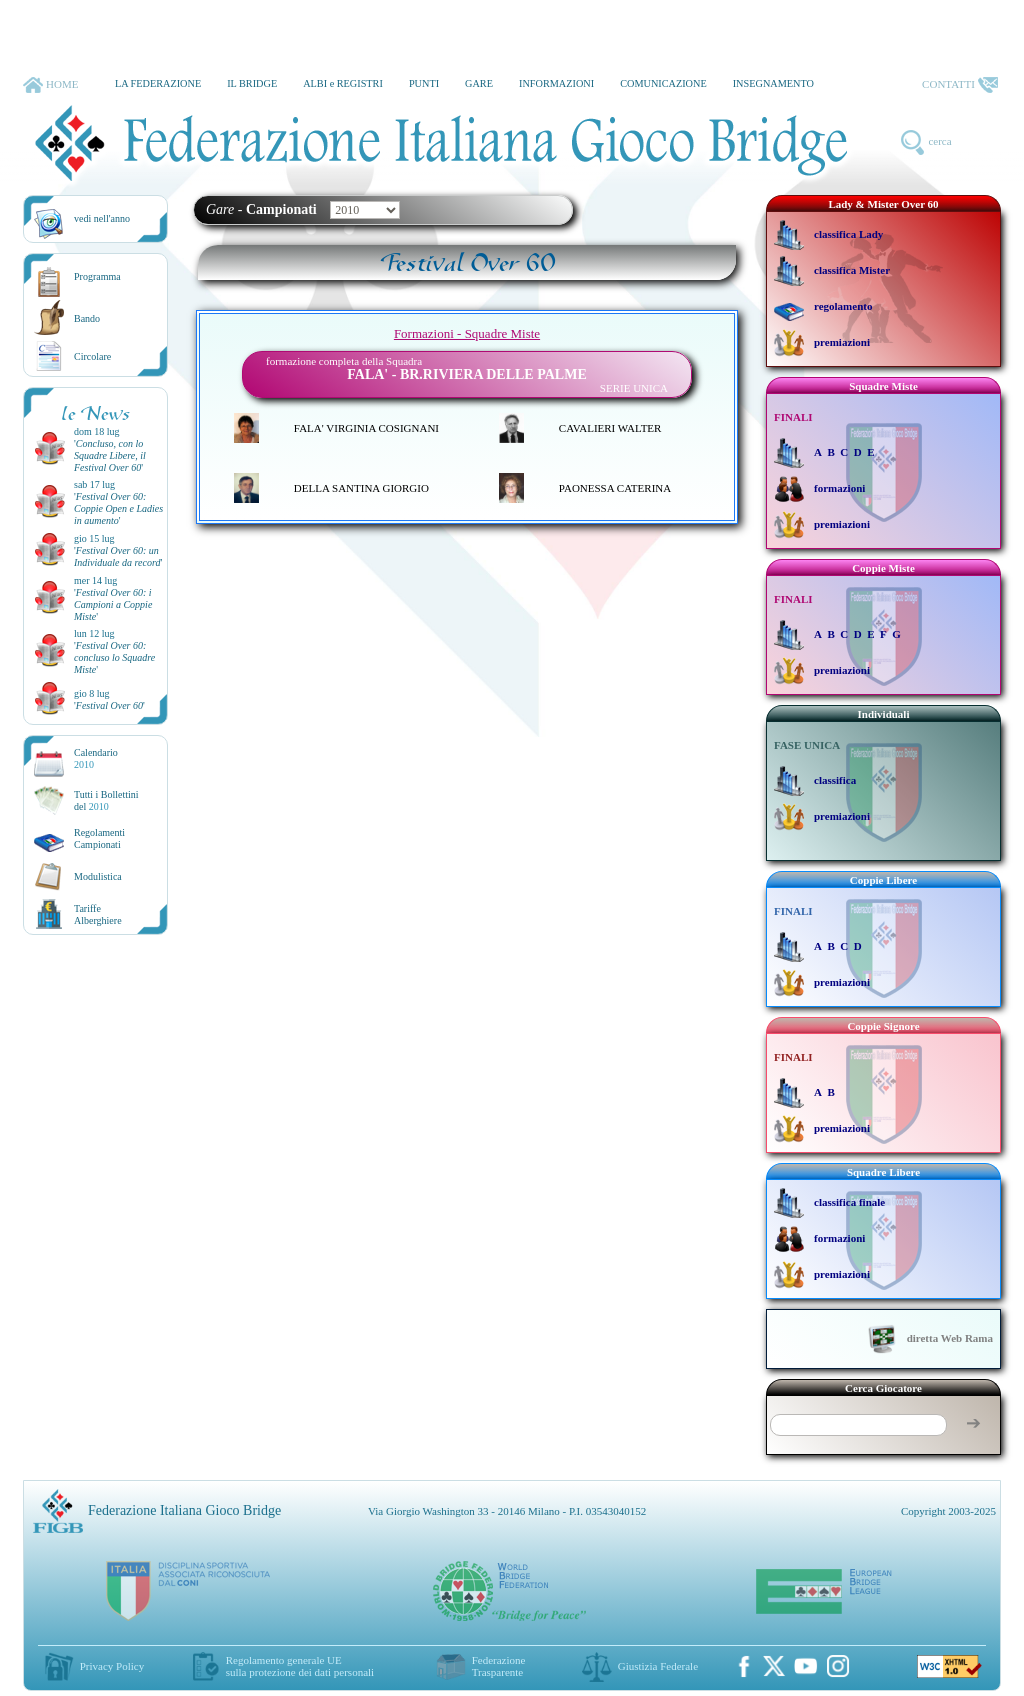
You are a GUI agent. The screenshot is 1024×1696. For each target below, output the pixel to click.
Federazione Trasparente (499, 1666)
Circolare (92, 356)
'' (110, 455)
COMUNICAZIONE (663, 83)
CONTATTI (960, 85)
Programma (97, 276)
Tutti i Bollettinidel (106, 800)
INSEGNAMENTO (773, 83)
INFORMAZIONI (556, 83)
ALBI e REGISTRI (343, 83)
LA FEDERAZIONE (158, 83)
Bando (87, 318)
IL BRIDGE (252, 83)
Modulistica (98, 876)
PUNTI (424, 83)
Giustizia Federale (658, 1666)
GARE (479, 83)
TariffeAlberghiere (98, 914)
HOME (50, 85)
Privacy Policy (112, 1666)
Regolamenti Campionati (99, 838)
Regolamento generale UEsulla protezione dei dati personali (300, 1666)
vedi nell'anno (102, 218)
